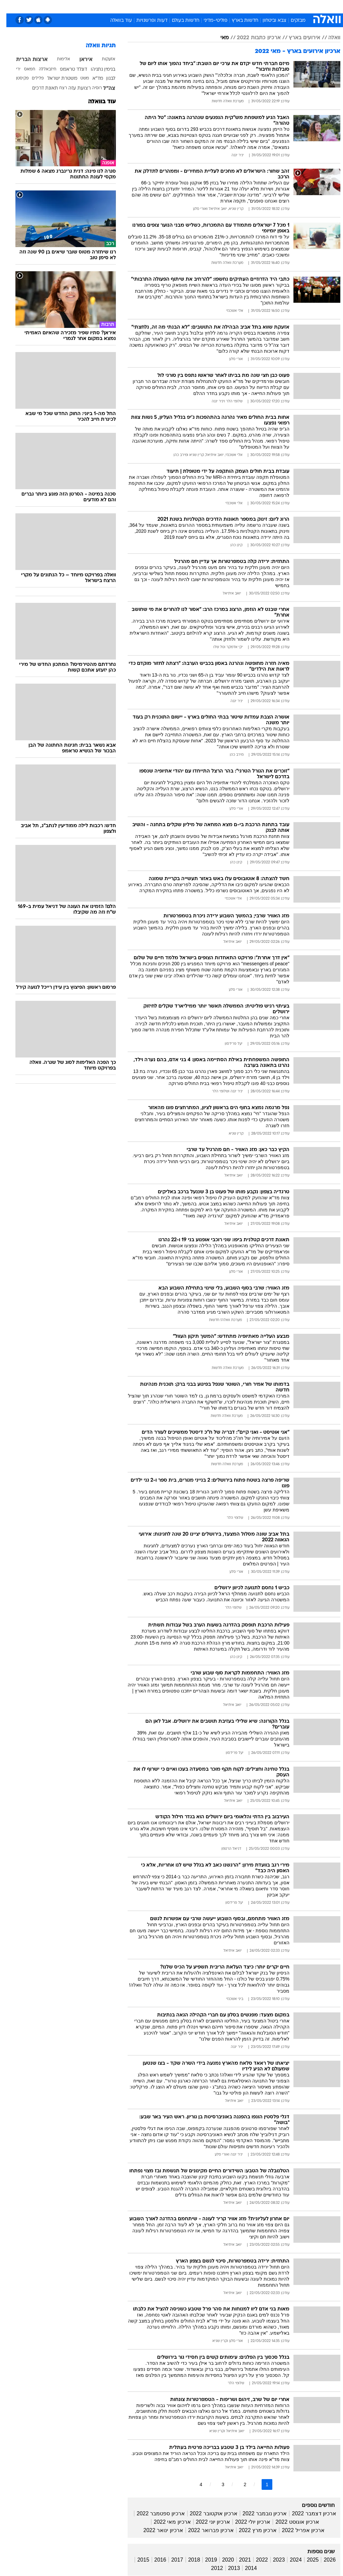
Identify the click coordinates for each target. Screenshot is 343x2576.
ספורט (257, 6)
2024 (289, 2560)
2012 (211, 2568)
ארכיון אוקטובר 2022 (207, 2513)
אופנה (97, 6)
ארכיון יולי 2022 (246, 2522)
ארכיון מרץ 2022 (251, 2530)
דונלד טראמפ (67, 69)
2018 (188, 2560)
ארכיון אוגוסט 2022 (291, 2522)
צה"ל (103, 88)
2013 (228, 2568)
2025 (306, 2560)
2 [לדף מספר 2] (238, 2484)
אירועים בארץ (298, 38)
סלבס (217, 6)
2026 (323, 2560)
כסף (200, 6)
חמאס (23, 69)
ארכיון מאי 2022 (165, 2522)
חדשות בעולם (179, 20)
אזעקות (102, 59)
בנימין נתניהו (96, 69)
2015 (137, 2560)
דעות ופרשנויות (145, 20)
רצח (57, 88)
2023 (273, 2560)
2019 (205, 2560)
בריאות (164, 6)
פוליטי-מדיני (209, 20)
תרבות (237, 6)
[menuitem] (253, 6)
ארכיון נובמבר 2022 (258, 2513)
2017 (171, 2560)
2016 (154, 2560)
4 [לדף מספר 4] (194, 2484)
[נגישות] (9, 6)
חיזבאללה (41, 69)
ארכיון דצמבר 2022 (307, 2513)
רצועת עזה (73, 88)
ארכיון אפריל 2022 (296, 2530)
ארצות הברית (25, 59)
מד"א (91, 78)
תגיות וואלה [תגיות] (94, 46)
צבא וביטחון (268, 20)
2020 (222, 2560)
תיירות (143, 6)
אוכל (183, 6)
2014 (244, 2568)
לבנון (104, 78)
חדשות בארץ (238, 20)
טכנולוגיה (120, 6)
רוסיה (90, 88)
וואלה (328, 38)
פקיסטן (16, 78)
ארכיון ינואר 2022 (157, 2530)
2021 (239, 2560)
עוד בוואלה (115, 20)
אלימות (57, 59)
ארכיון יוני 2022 (207, 2522)
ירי (12, 69)
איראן (79, 59)
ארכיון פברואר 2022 (204, 2530)
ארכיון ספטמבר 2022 (154, 2513)
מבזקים (291, 20)
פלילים (31, 78)
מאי (218, 38)
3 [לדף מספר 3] (216, 2484)
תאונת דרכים (39, 88)
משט (78, 78)
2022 (256, 2560)
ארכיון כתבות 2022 (252, 38)
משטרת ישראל (56, 78)
